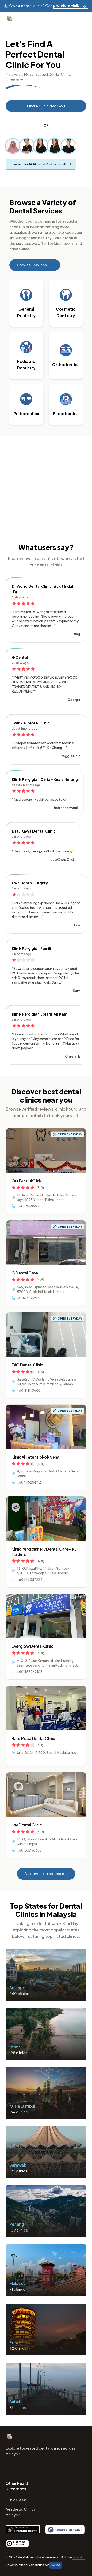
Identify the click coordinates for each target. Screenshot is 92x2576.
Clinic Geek (16, 2499)
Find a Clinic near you (46, 105)
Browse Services (34, 265)
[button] (26, 303)
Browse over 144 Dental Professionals (41, 164)
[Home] (9, 2437)
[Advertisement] (46, 484)
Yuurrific (78, 2557)
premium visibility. (70, 5)
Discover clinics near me (46, 1873)
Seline (55, 2565)
